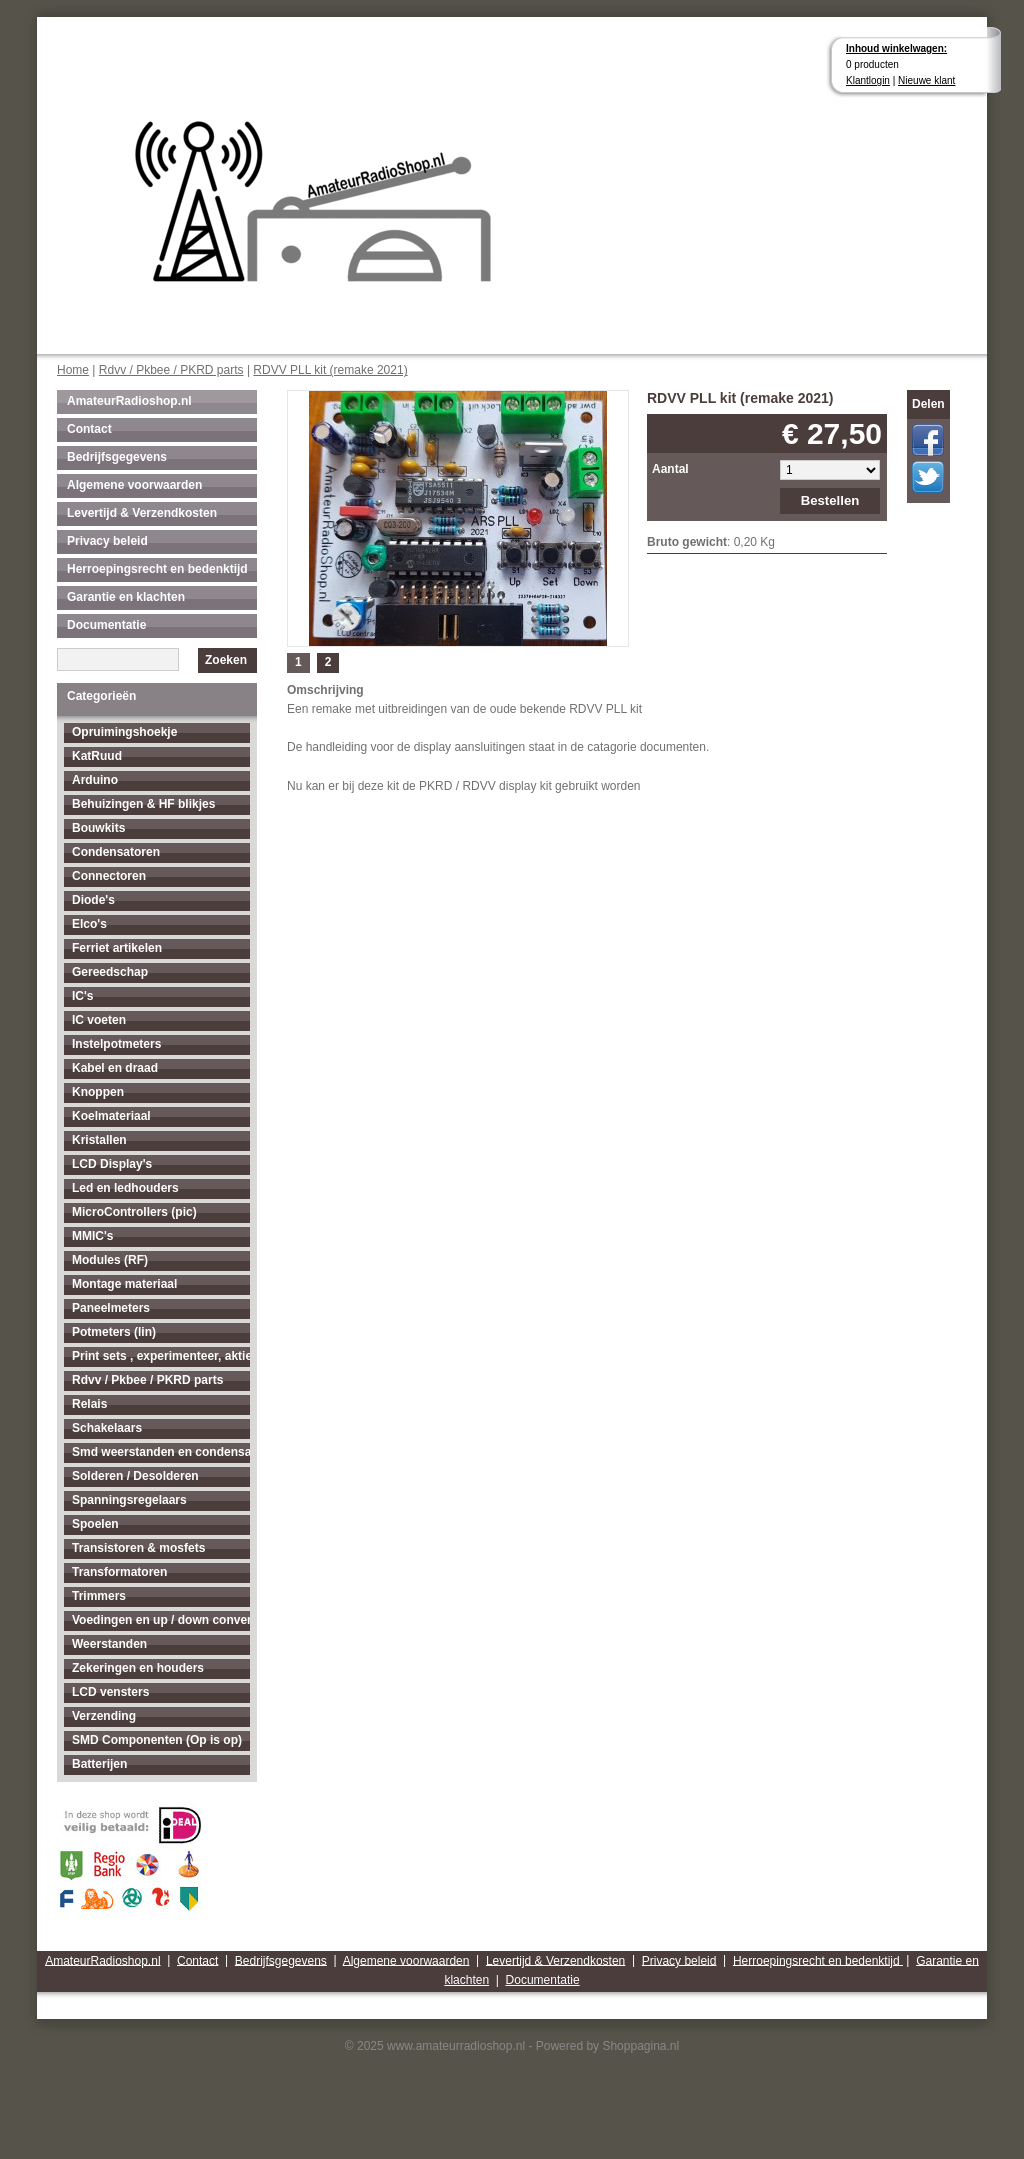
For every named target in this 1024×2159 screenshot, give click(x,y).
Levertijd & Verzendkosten (142, 513)
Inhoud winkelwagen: (896, 48)
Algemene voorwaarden (134, 485)
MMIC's (93, 1236)
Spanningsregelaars (129, 1500)
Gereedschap (110, 972)
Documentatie (106, 625)
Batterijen (99, 1764)
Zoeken (226, 660)
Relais (89, 1404)
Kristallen (99, 1140)
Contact (89, 429)
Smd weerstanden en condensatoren (161, 1452)
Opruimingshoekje (124, 732)
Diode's (93, 900)
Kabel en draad (115, 1068)
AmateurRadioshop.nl (129, 401)
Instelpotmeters (116, 1044)
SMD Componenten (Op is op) (157, 1740)
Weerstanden (109, 1644)
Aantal (670, 469)
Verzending (104, 1716)
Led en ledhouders (125, 1188)
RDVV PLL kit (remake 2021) (330, 370)
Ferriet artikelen (117, 948)
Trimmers (99, 1596)
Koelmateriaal (111, 1116)
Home (73, 370)
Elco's (89, 924)
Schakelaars (107, 1428)
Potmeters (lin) (114, 1332)
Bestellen (830, 500)
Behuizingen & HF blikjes (143, 804)
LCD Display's (112, 1164)
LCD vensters (110, 1692)
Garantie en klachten (126, 597)
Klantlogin (868, 80)
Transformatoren (119, 1572)
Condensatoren (116, 852)
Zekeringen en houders (138, 1668)
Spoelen (95, 1524)
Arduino (95, 780)
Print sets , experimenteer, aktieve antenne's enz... (161, 1356)
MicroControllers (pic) (134, 1212)
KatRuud (97, 756)
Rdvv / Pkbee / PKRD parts (171, 370)
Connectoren (109, 876)
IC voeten (99, 1020)
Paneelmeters (111, 1308)
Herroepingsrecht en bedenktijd (157, 569)
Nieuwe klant (926, 80)
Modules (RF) (110, 1260)
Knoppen (98, 1092)
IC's (83, 996)
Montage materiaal (124, 1284)
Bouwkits (98, 828)
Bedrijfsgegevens (117, 457)
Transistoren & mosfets (138, 1548)
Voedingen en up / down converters (161, 1620)
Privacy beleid (107, 541)
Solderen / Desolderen (135, 1476)
